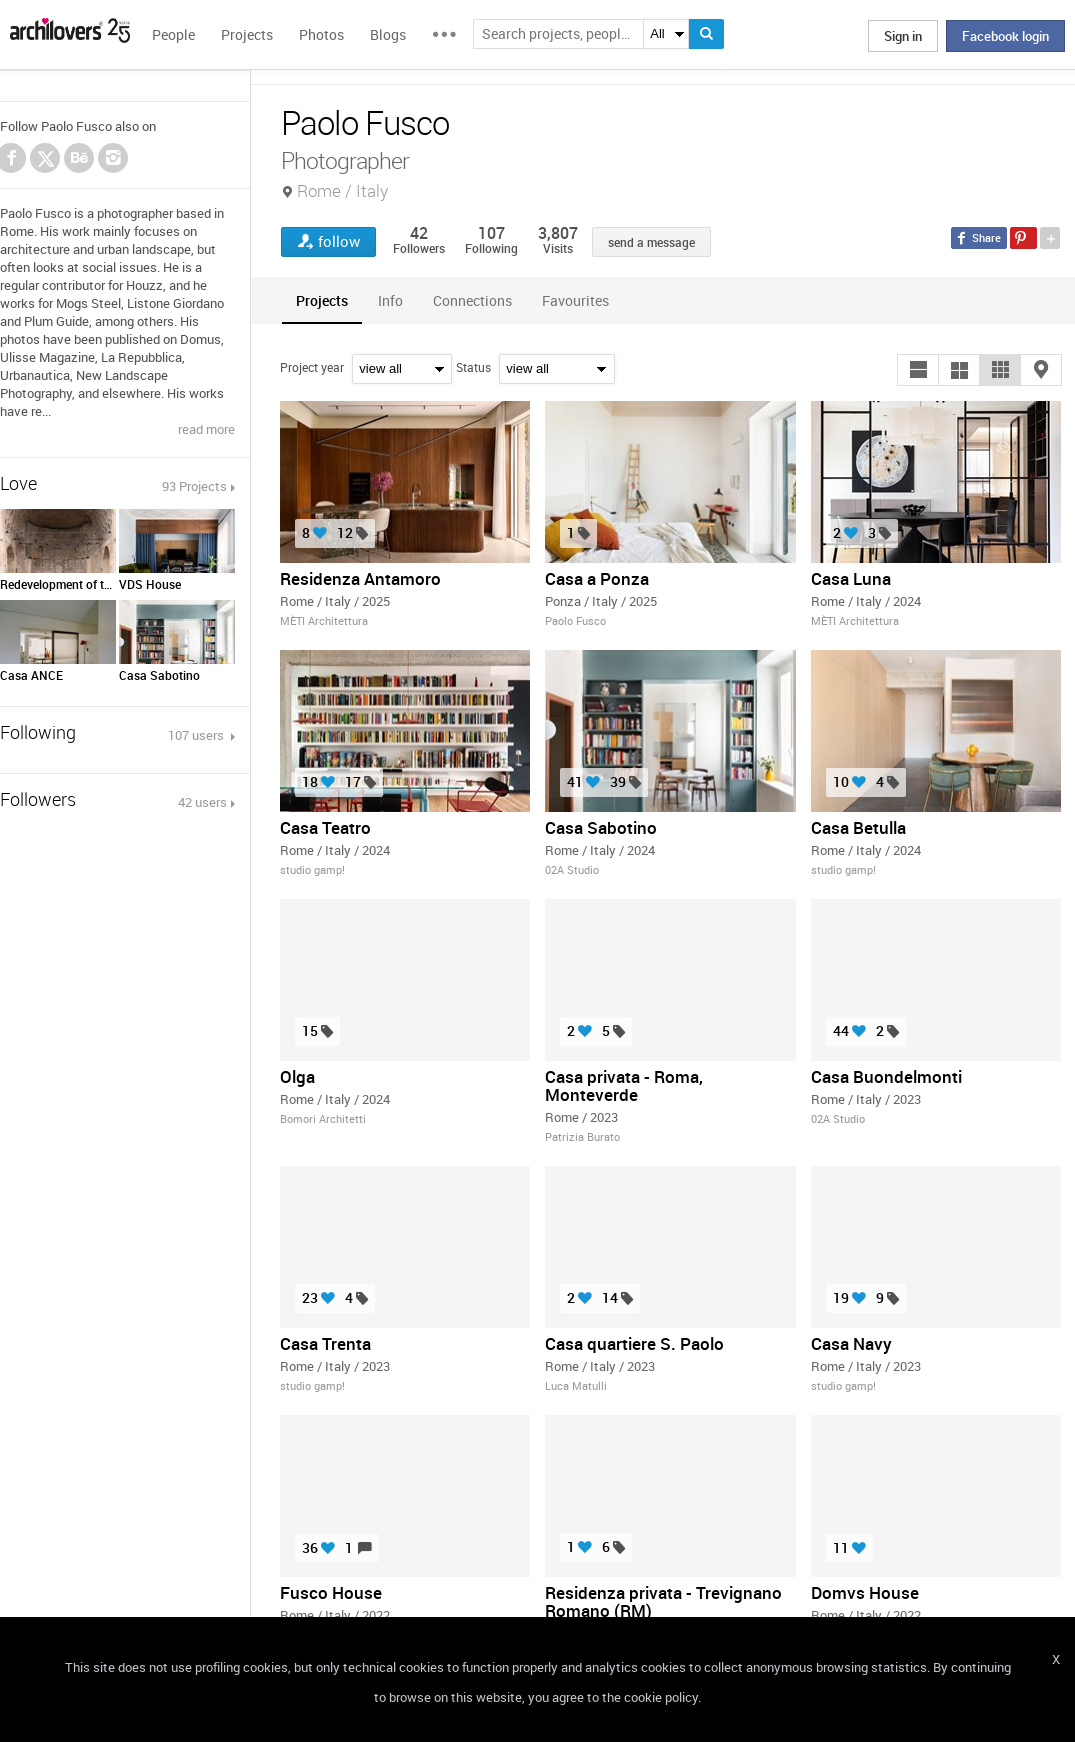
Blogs (388, 34)
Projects (247, 34)
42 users (202, 802)
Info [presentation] (390, 300)
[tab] (322, 300)
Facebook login (1005, 36)
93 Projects (194, 486)
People (173, 34)
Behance (79, 158)
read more (206, 429)
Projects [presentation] (322, 300)
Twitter (46, 160)
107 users (197, 735)
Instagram (113, 158)
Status (473, 367)
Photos (321, 34)
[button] (918, 370)
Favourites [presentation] (575, 300)
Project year (312, 367)
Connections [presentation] (472, 300)
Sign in (903, 36)
